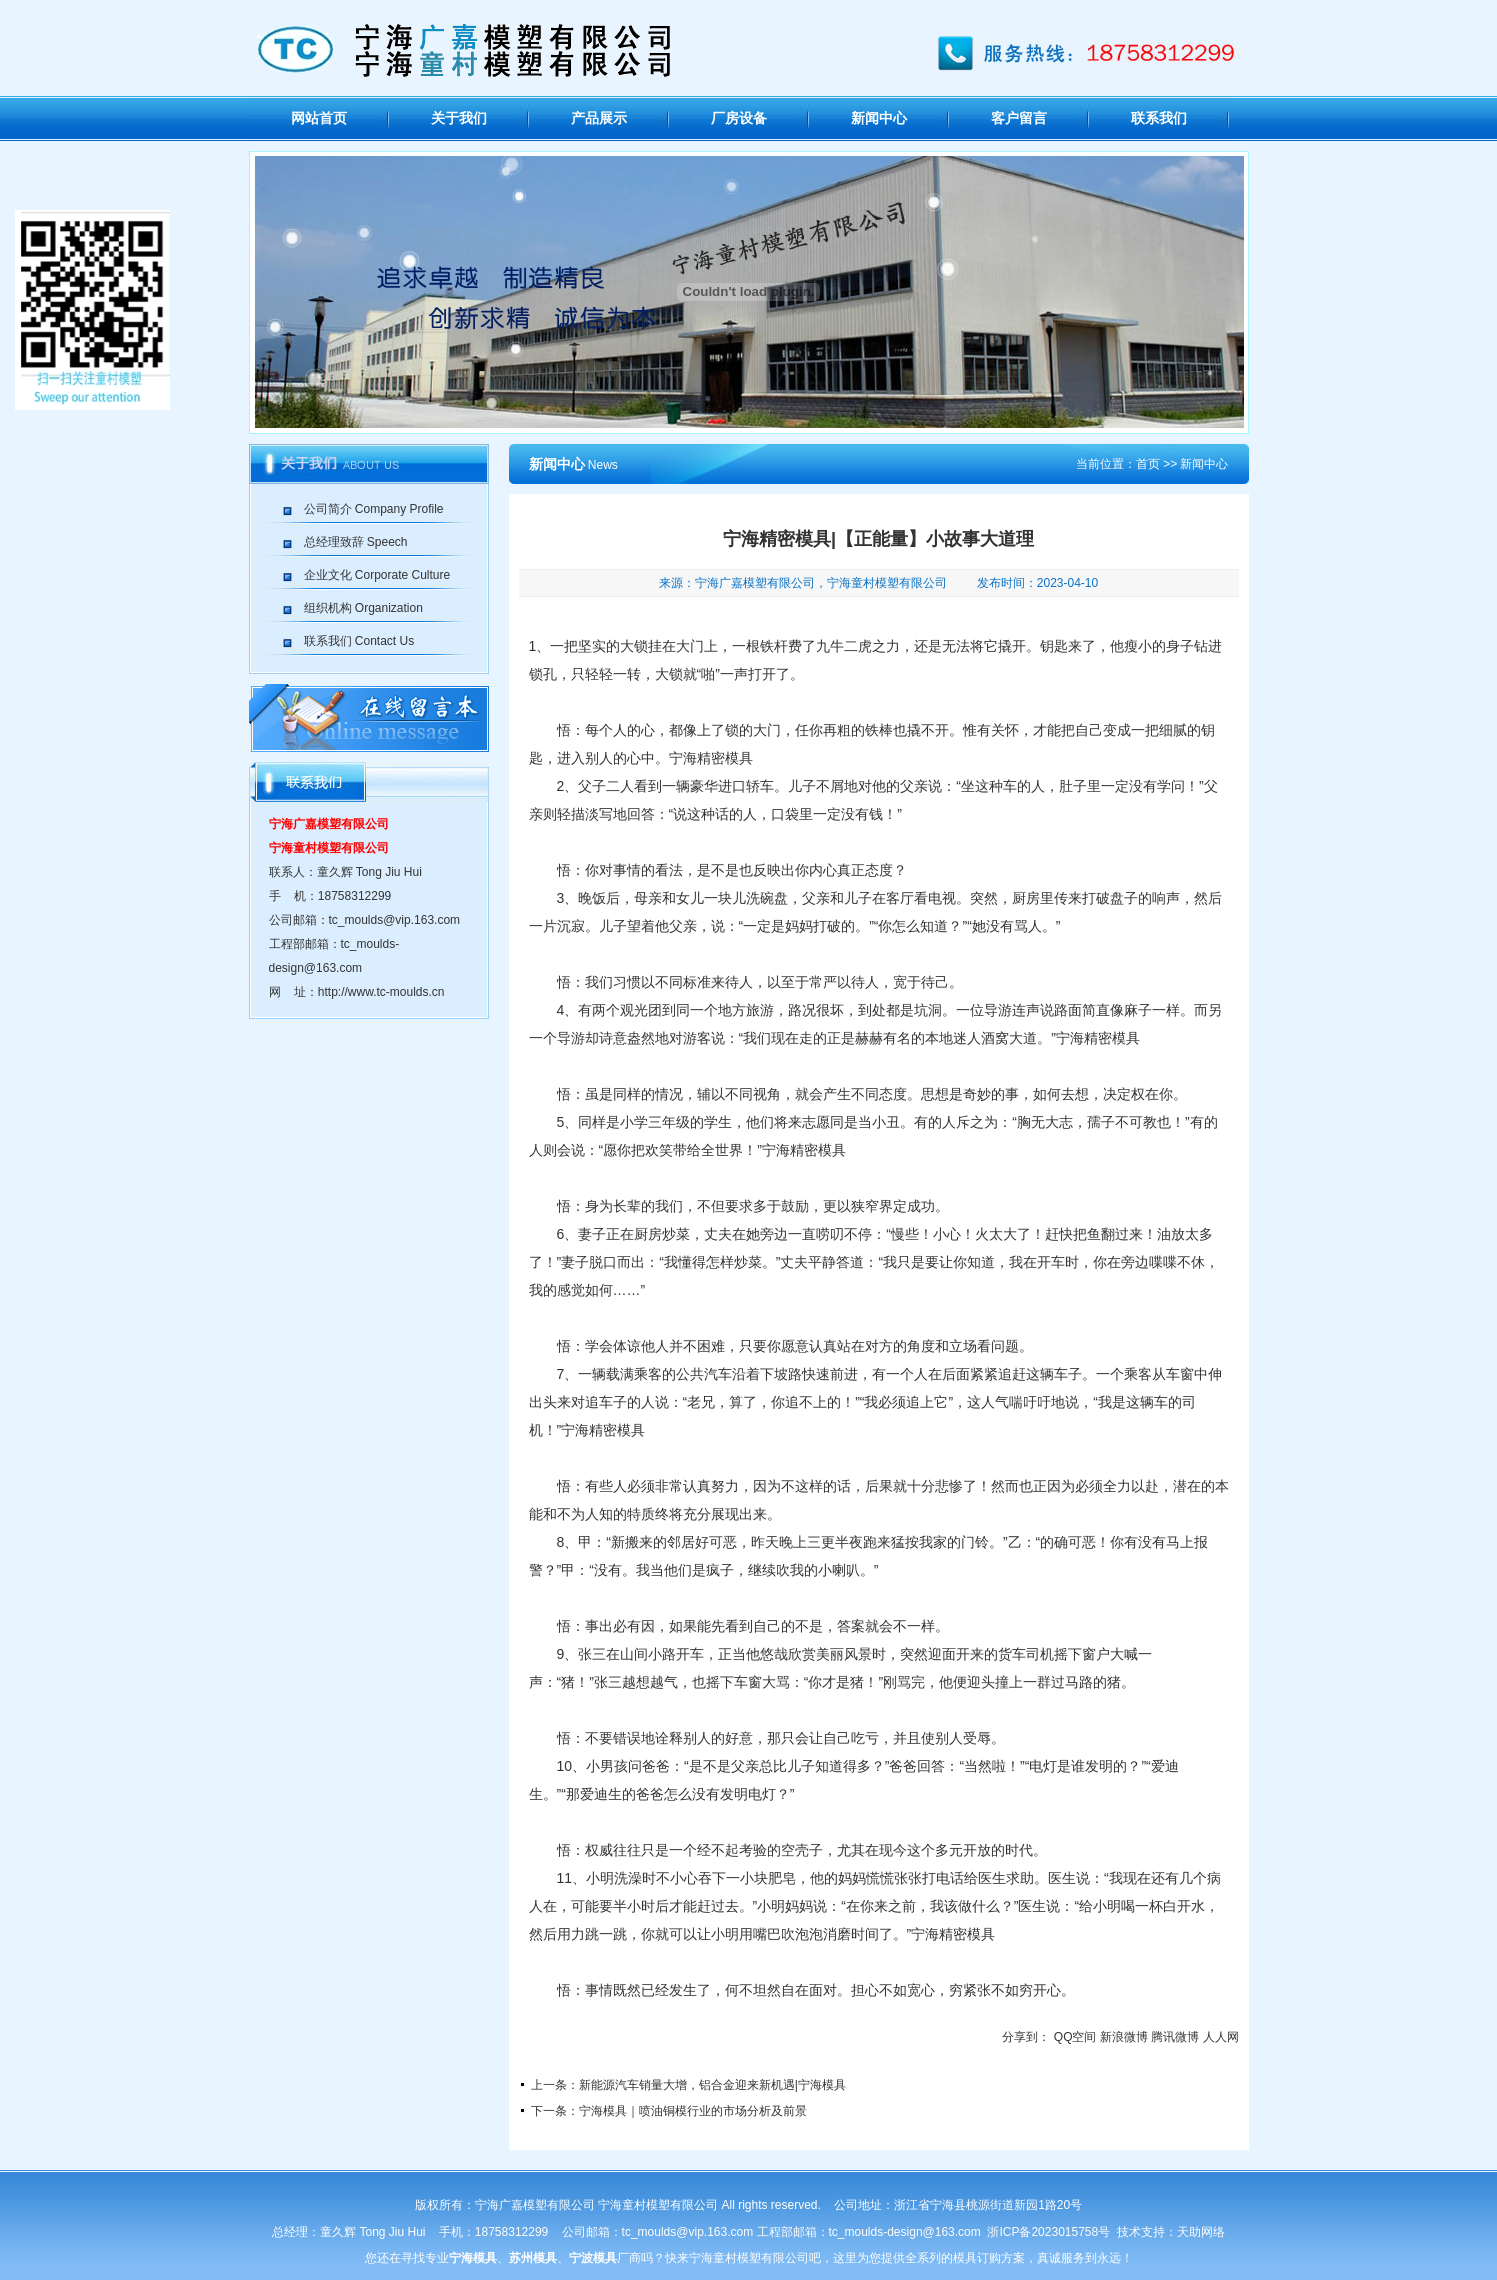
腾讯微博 (1175, 2037)
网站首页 (319, 118)
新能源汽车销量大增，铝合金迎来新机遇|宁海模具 (712, 2085)
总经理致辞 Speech (356, 542)
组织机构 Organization (363, 608)
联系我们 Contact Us (359, 641)
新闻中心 (879, 118)
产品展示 (599, 118)
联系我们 (1159, 118)
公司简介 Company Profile (374, 509)
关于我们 (459, 118)
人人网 (1221, 2037)
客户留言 (1019, 118)
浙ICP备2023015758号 (1048, 2232)
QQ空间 (1075, 2037)
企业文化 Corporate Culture (377, 575)
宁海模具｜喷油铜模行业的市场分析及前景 (693, 2111)
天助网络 (1201, 2232)
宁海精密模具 (711, 758)
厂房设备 (739, 118)
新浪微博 (1124, 2037)
